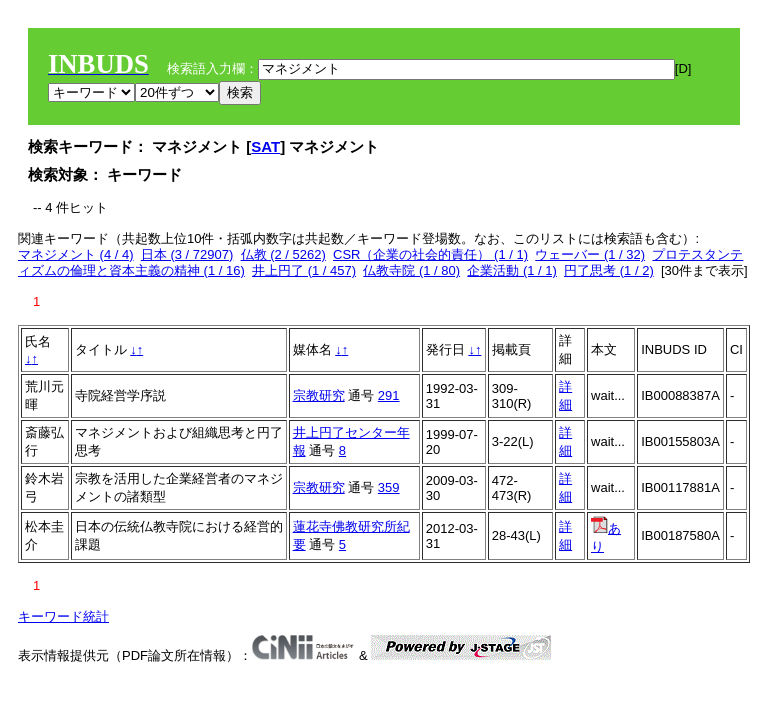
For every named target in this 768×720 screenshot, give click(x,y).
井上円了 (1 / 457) (304, 270)
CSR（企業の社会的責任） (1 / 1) (430, 254)
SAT (265, 146)
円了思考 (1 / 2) (609, 270)
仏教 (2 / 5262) (283, 254)
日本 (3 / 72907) (187, 254)
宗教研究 (319, 395)
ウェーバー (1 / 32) (590, 254)
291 (389, 395)
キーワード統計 (63, 616)
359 (389, 487)
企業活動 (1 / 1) (512, 270)
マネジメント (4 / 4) (76, 254)
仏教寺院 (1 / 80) (411, 270)
